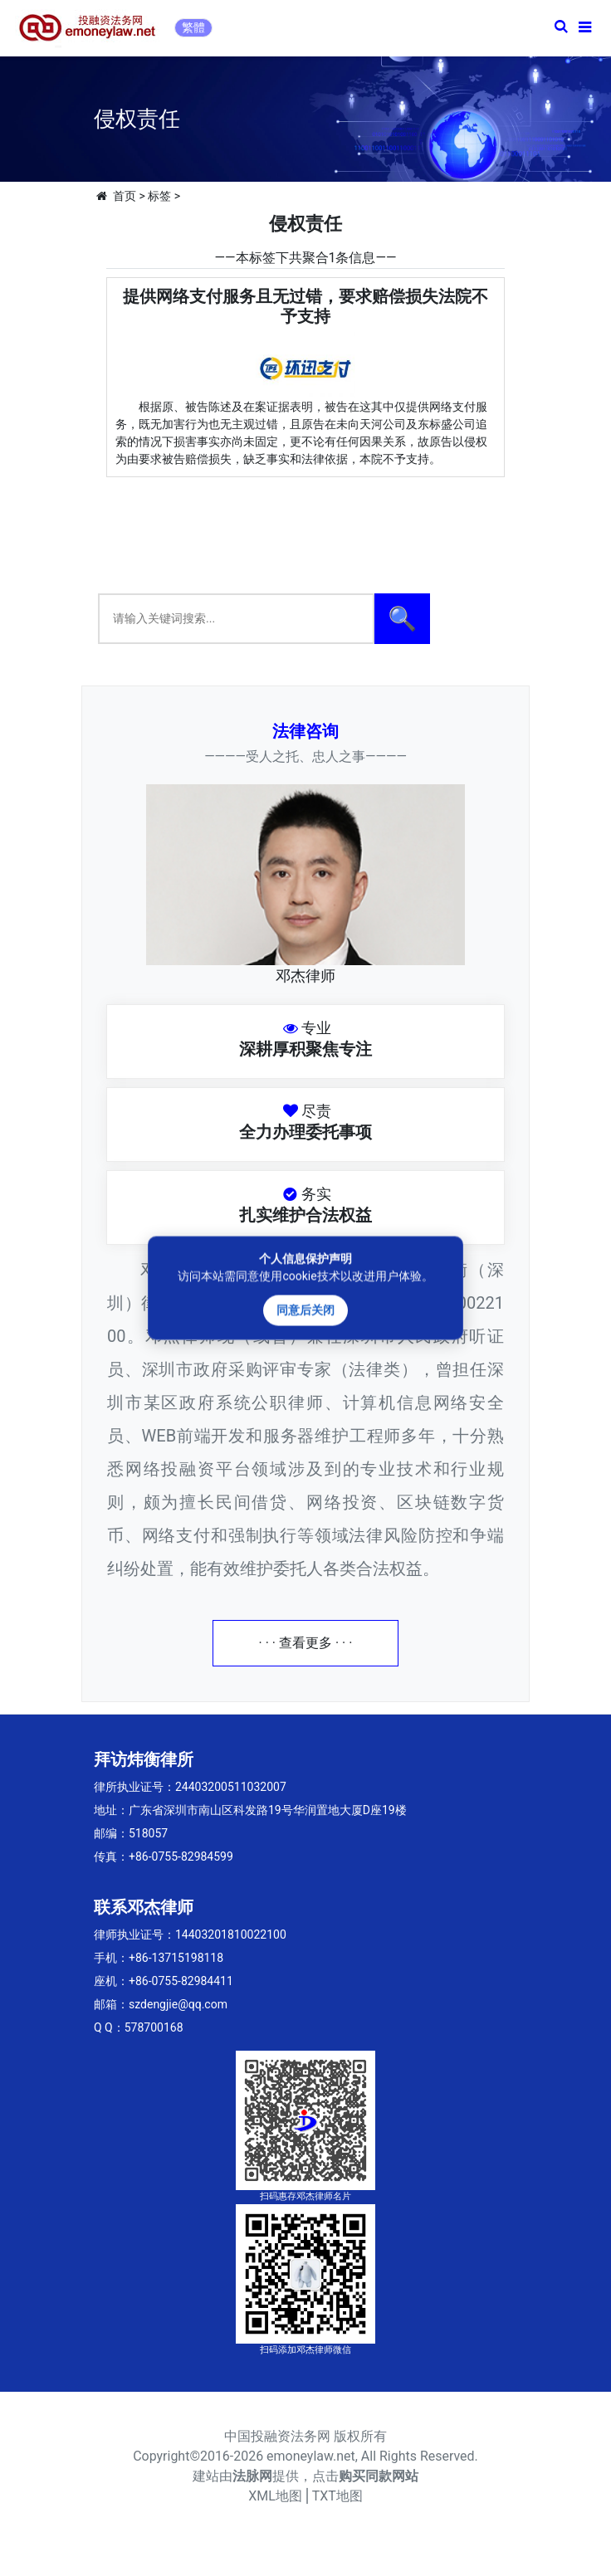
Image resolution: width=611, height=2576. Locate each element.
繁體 (193, 27)
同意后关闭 (305, 1310)
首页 (124, 195)
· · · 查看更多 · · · (306, 1643)
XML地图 (275, 2496)
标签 (159, 195)
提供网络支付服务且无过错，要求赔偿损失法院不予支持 (305, 306)
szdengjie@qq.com (178, 2004)
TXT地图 (337, 2496)
